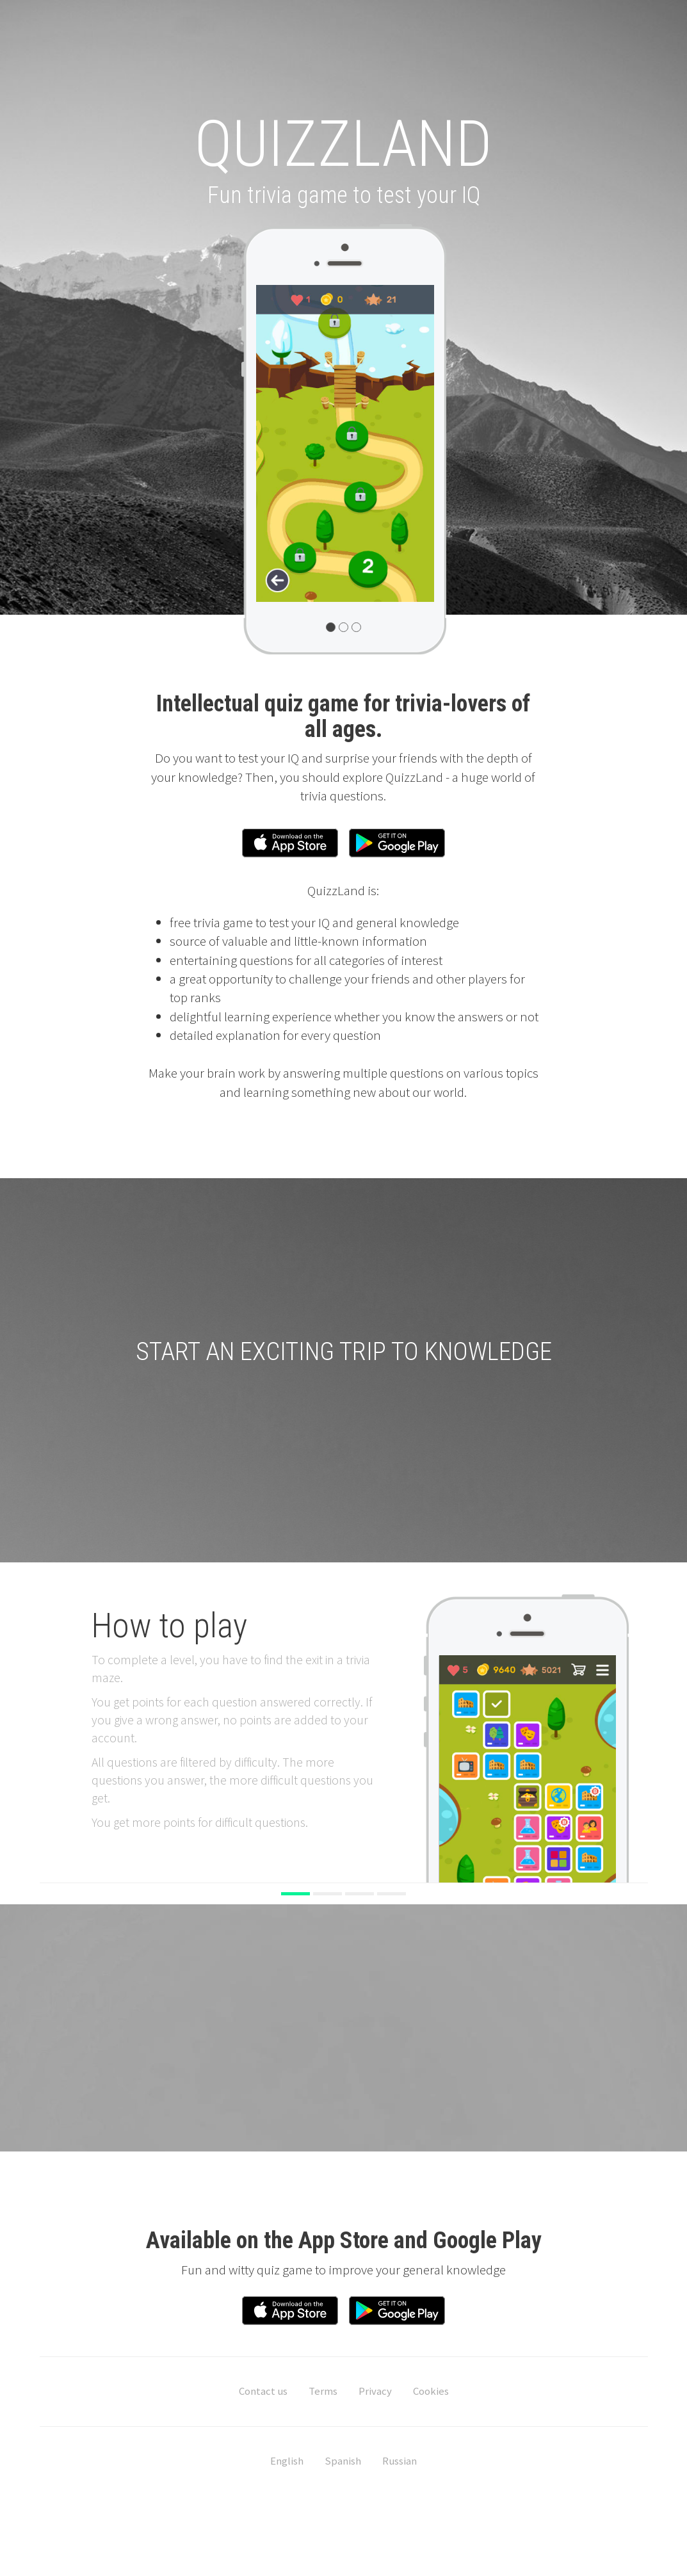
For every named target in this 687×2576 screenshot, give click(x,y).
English (286, 2465)
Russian (399, 2465)
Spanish (343, 2465)
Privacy (375, 2395)
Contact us (263, 2395)
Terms (323, 2395)
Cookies (431, 2395)
